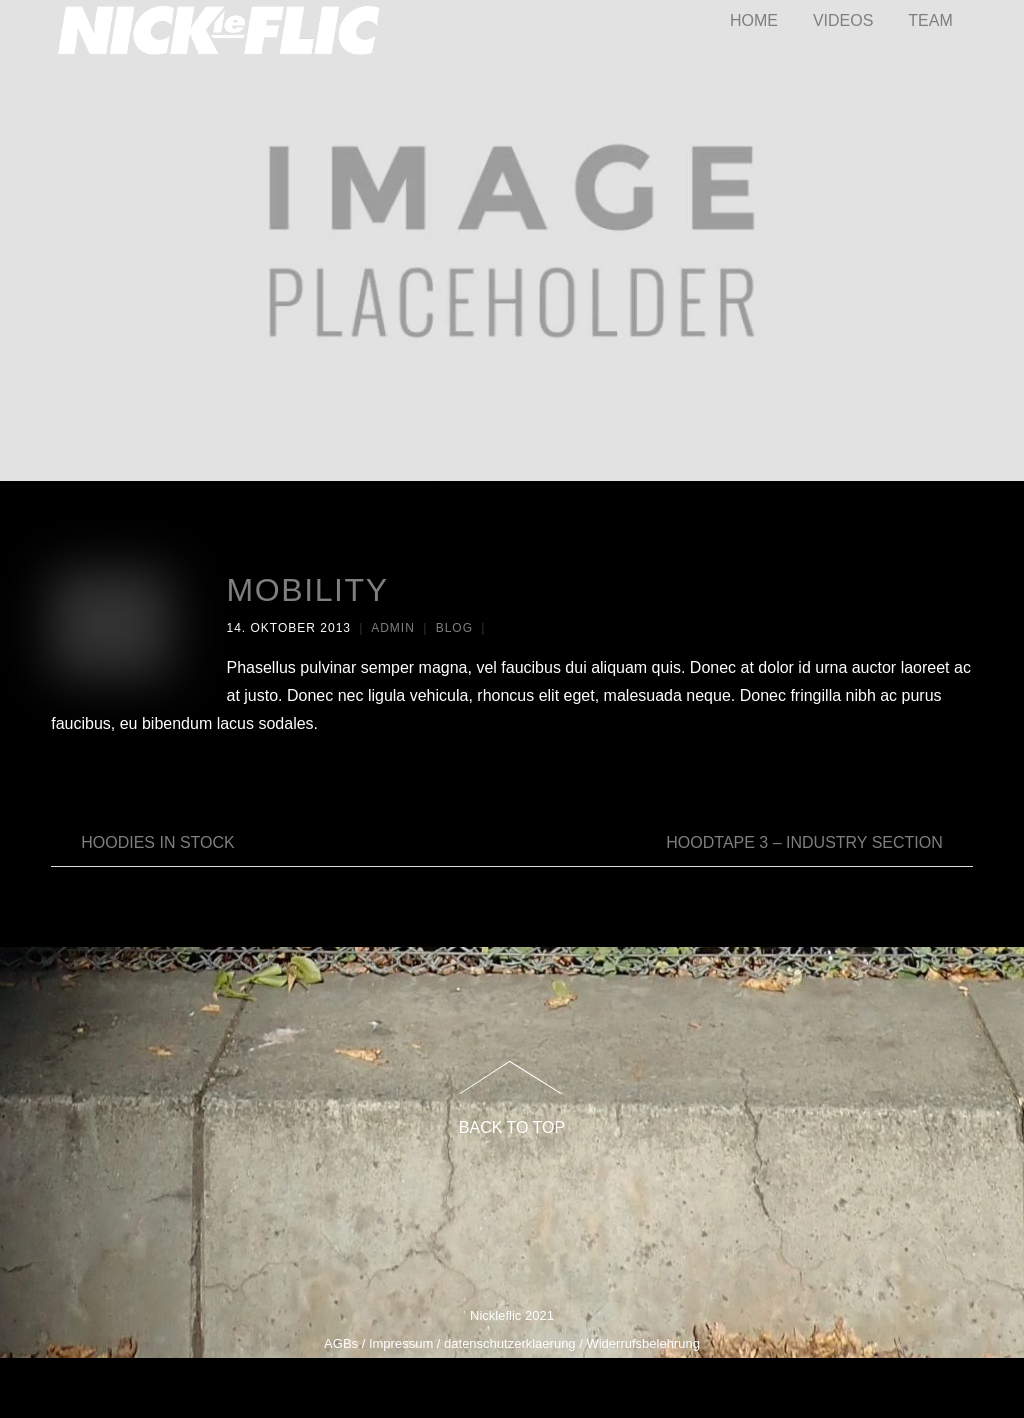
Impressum (401, 1343)
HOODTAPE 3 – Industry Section (819, 843)
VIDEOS (843, 20)
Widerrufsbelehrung (642, 1343)
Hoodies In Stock (143, 843)
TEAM (930, 20)
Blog (454, 628)
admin (393, 628)
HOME (754, 20)
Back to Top (512, 1127)
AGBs (341, 1343)
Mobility (307, 590)
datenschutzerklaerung (510, 1343)
